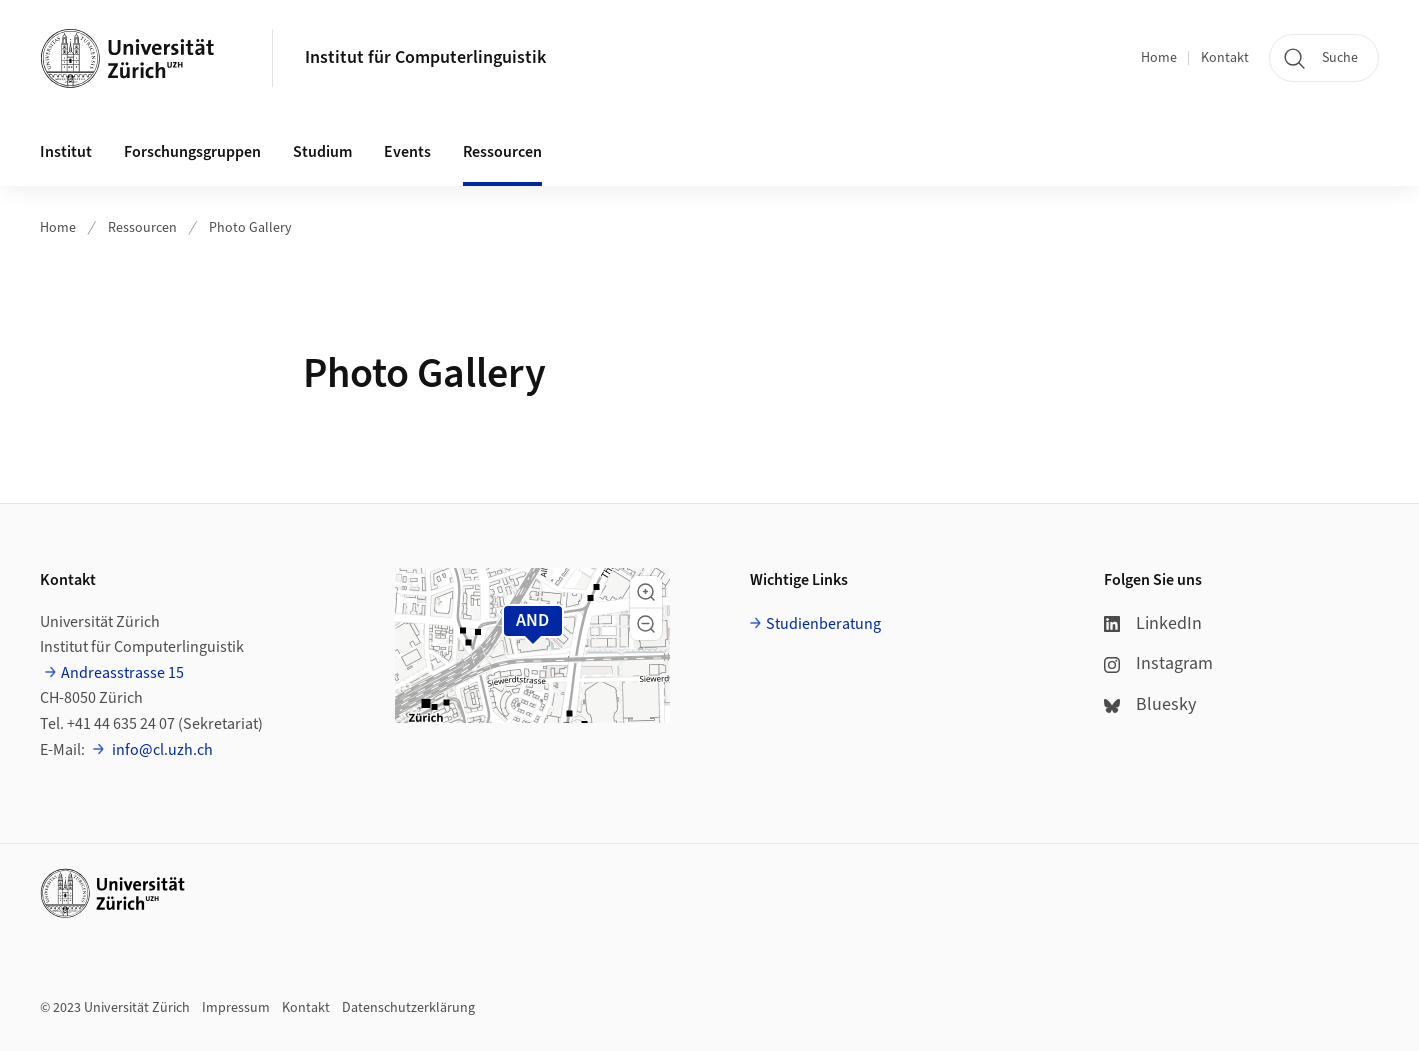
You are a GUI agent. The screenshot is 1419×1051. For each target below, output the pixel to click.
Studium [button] (322, 152)
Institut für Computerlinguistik (425, 57)
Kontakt (1225, 58)
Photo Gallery (250, 228)
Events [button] (407, 152)
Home (1159, 58)
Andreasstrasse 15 (122, 673)
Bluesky (1150, 704)
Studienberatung (823, 624)
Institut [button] (66, 152)
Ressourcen (142, 228)
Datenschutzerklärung (408, 1008)
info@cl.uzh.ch (161, 750)
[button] (646, 592)
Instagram (1158, 663)
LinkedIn (1153, 623)
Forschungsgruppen (192, 152)
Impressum (236, 1008)
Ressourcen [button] (502, 152)
